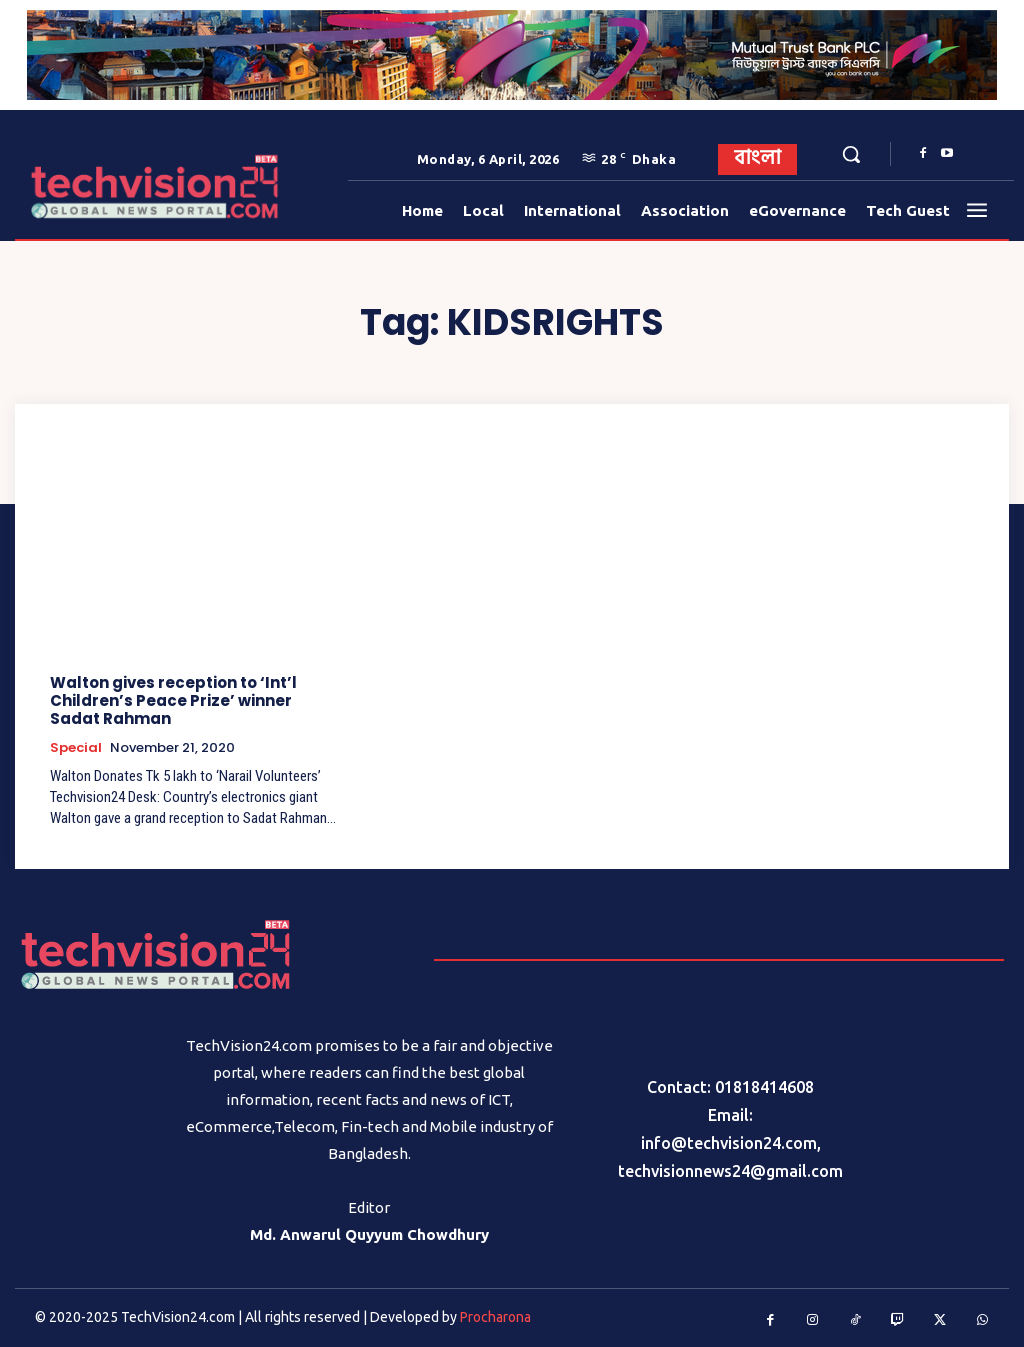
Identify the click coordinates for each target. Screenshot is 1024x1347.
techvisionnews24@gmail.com (730, 1171)
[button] (851, 154)
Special (76, 748)
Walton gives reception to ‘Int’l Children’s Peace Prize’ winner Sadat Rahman (197, 700)
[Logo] (78, 186)
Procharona (495, 1317)
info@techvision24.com (729, 1143)
